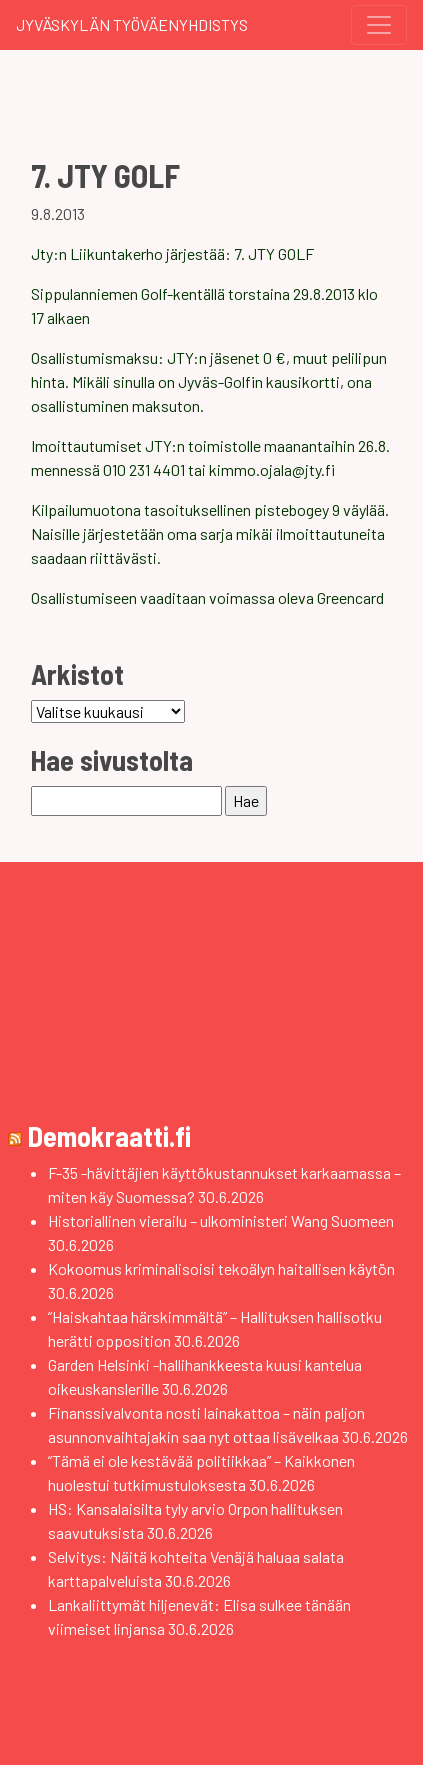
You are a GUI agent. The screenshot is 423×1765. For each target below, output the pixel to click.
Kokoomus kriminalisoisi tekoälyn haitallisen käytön (221, 1268)
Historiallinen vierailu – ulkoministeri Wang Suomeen (221, 1220)
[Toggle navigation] (379, 25)
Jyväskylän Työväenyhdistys (132, 24)
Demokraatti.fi (109, 1136)
